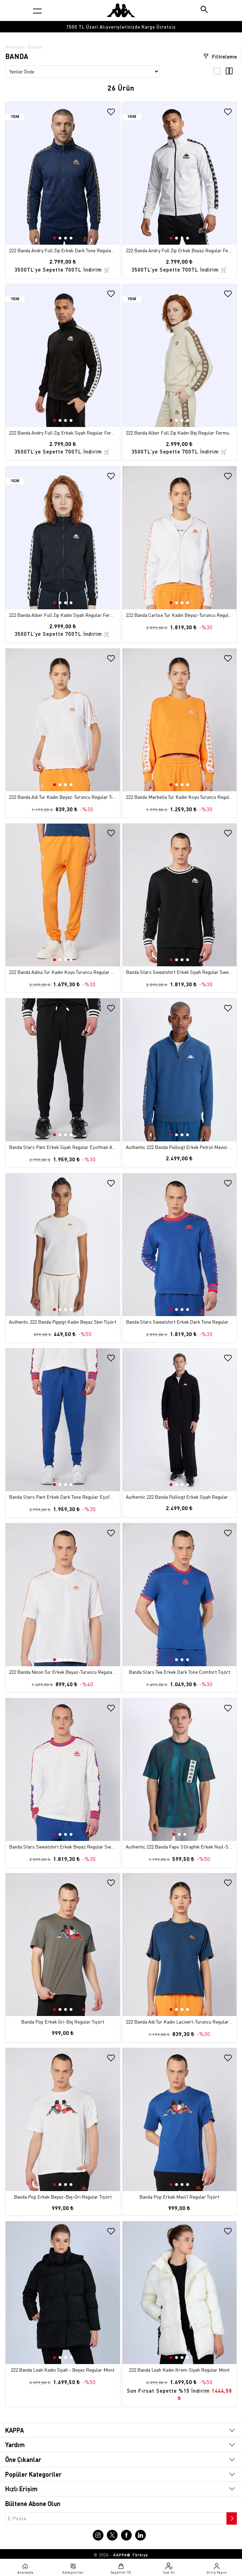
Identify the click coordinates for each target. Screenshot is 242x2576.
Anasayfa (14, 47)
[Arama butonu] (204, 10)
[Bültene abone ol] (230, 2516)
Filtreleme (220, 56)
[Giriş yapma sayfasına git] (217, 2568)
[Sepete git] (121, 2568)
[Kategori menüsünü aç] (37, 11)
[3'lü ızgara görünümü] (217, 73)
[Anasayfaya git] (121, 10)
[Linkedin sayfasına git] (140, 2535)
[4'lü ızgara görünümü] (229, 73)
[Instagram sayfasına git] (98, 2535)
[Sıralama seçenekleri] (82, 71)
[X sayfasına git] (112, 2535)
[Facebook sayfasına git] (126, 2535)
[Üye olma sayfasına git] (169, 2568)
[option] (121, 27)
